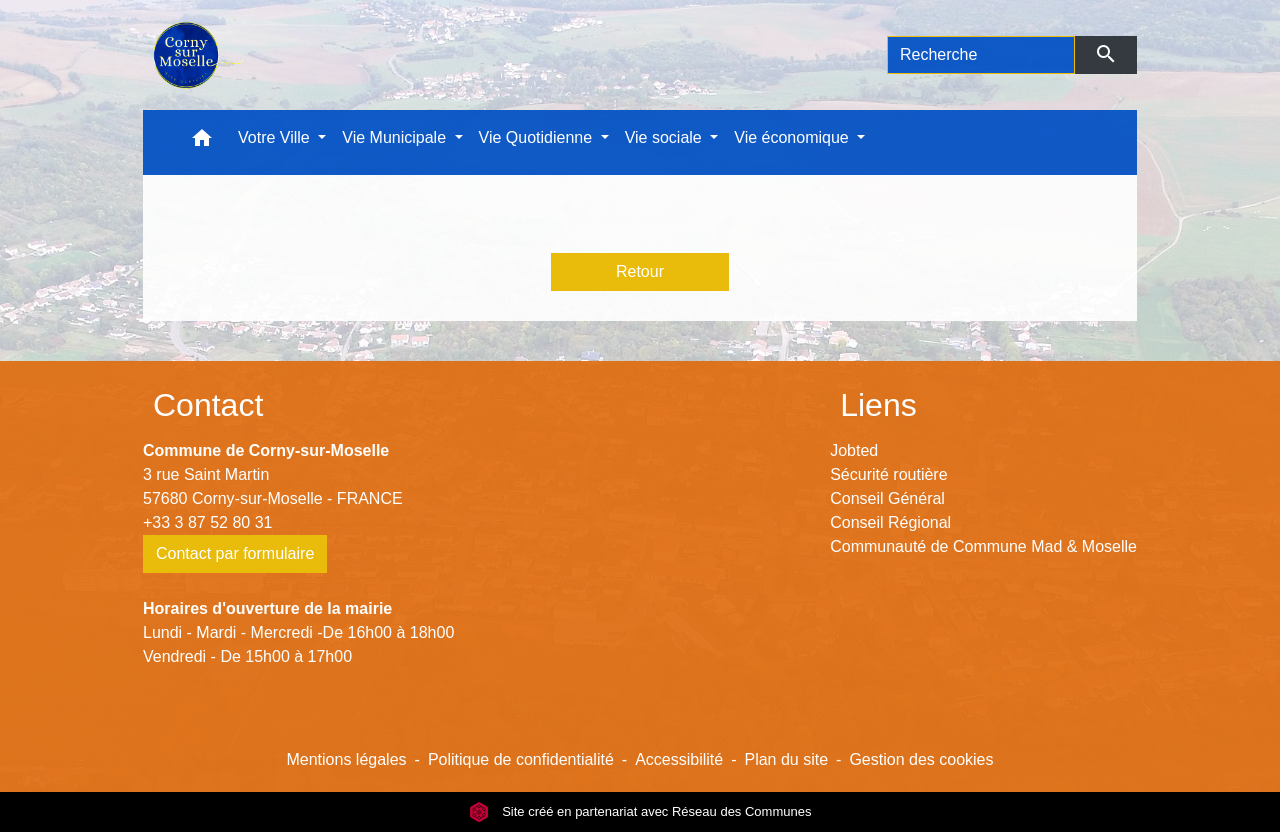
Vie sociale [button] (666, 137)
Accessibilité (679, 759)
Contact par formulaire (235, 553)
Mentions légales (346, 759)
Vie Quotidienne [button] (538, 137)
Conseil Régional (890, 522)
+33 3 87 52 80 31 (207, 522)
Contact (208, 405)
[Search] (981, 55)
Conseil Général (887, 498)
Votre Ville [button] (276, 137)
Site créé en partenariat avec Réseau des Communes (640, 811)
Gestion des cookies (921, 759)
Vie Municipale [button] (396, 137)
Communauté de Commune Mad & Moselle (983, 546)
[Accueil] (196, 55)
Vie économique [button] (793, 137)
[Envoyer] (1106, 55)
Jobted (854, 450)
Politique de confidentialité (521, 759)
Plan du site (786, 759)
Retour (640, 271)
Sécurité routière (888, 474)
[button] (202, 142)
